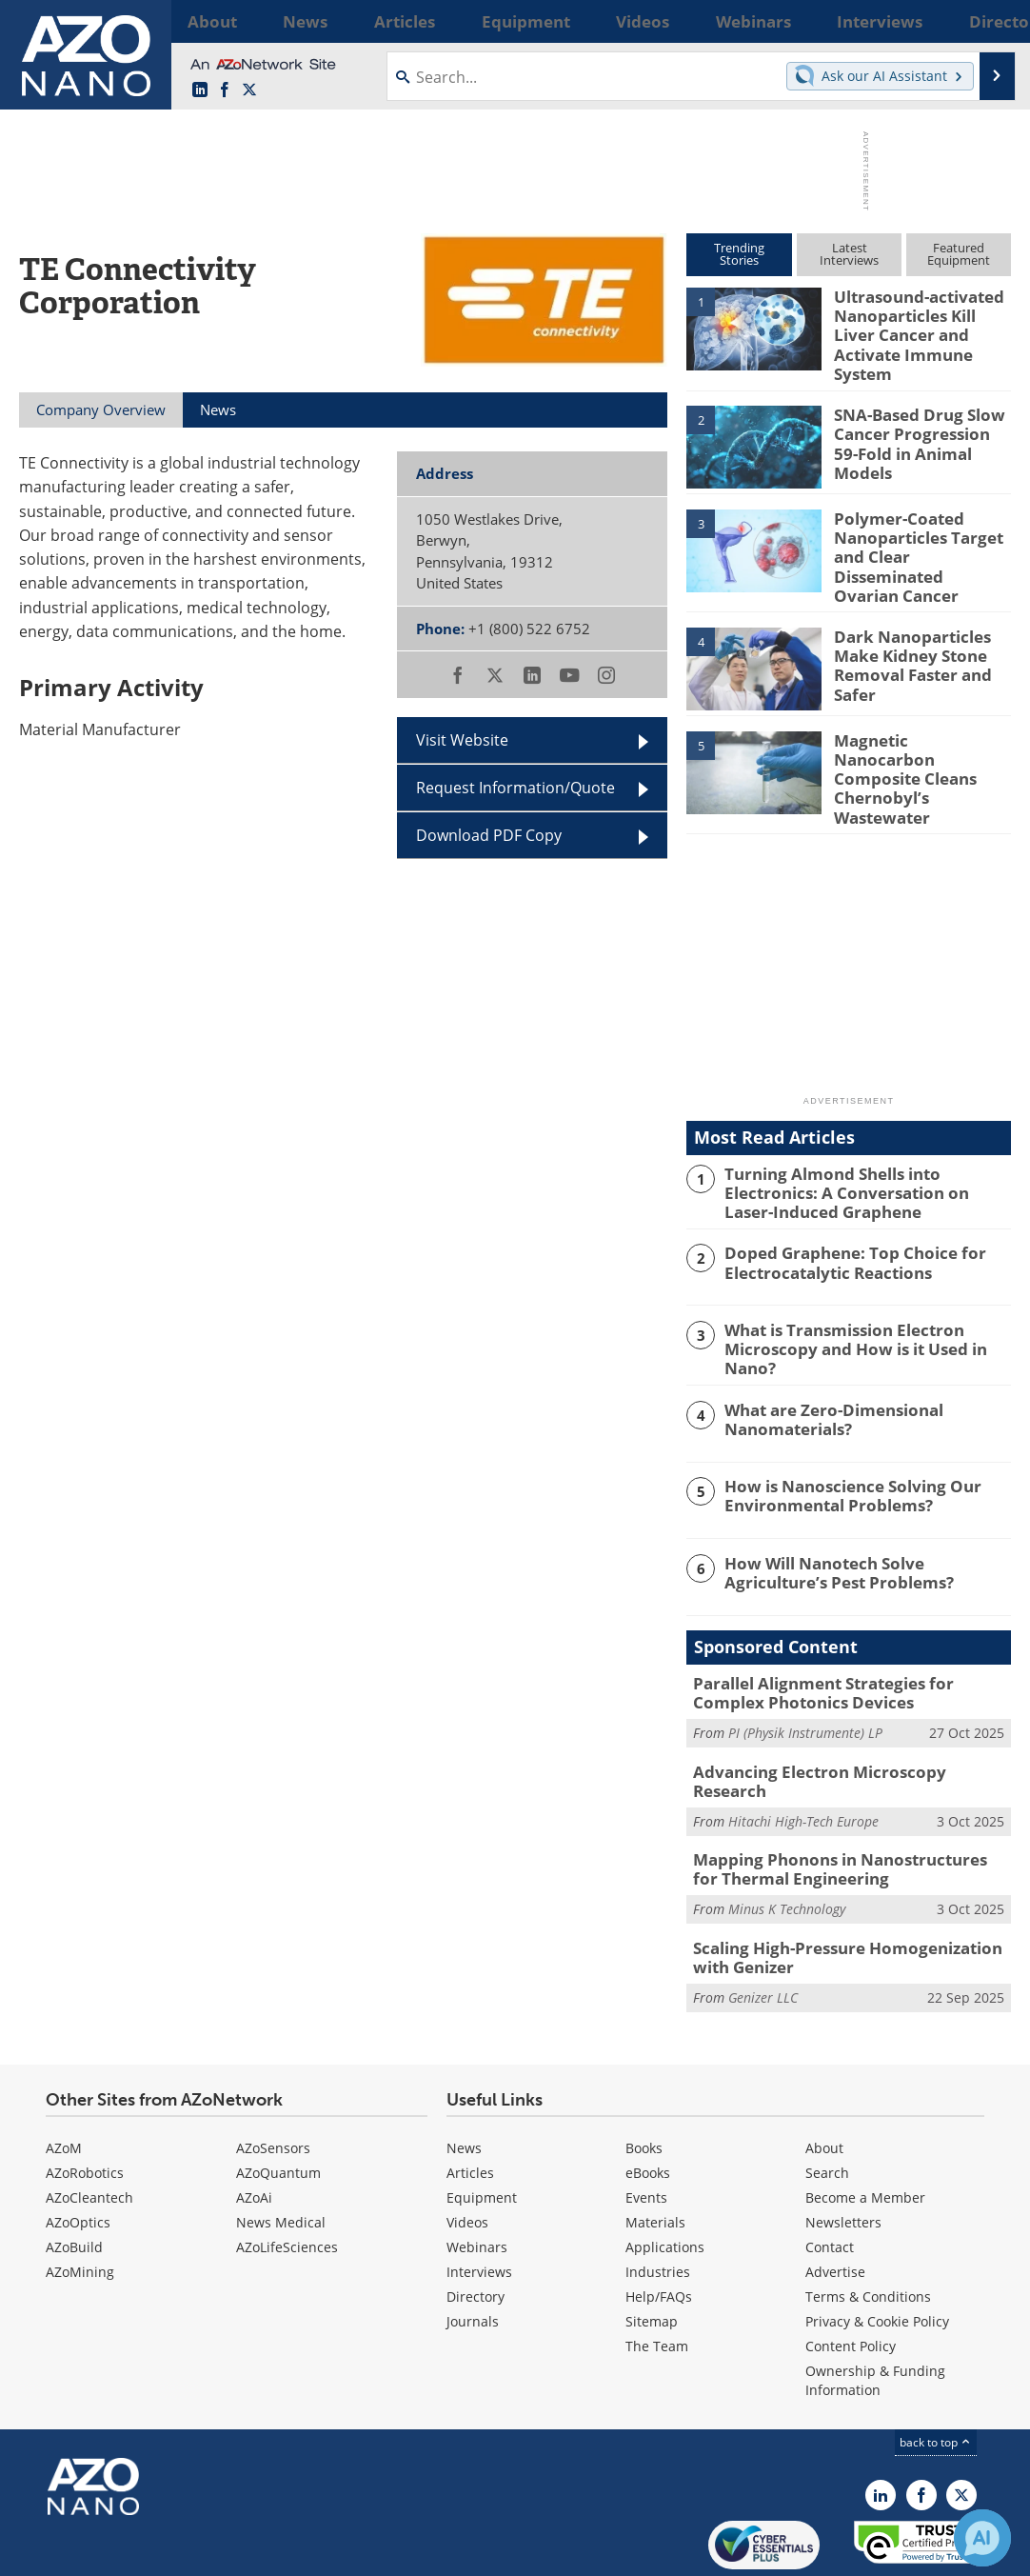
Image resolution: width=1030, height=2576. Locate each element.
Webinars (476, 2174)
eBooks (647, 2099)
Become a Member (865, 2124)
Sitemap (651, 2248)
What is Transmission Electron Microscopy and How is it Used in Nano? (866, 1291)
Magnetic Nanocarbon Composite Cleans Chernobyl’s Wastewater (922, 727)
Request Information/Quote (515, 787)
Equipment (481, 2124)
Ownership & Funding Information (875, 2307)
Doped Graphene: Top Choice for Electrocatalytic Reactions (841, 1214)
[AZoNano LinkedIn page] (200, 90)
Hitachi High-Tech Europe (803, 1746)
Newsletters (843, 2149)
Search (827, 2099)
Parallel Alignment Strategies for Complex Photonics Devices (844, 1642)
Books (644, 2075)
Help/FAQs (658, 2223)
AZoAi (254, 2124)
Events (646, 2124)
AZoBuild (74, 2174)
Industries (657, 2198)
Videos (467, 2149)
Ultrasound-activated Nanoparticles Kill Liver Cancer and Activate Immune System (918, 322)
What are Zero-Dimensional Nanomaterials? (823, 1367)
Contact (829, 2174)
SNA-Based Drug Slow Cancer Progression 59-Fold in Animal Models (915, 417)
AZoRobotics (85, 2099)
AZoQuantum (278, 2099)
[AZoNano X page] (249, 90)
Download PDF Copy (489, 835)
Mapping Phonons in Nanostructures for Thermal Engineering (836, 1803)
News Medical (281, 2149)
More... (986, 20)
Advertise (835, 2198)
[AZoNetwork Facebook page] (224, 90)
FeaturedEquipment (958, 254)
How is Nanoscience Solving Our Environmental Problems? (838, 1445)
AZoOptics (78, 2149)
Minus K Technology (786, 1839)
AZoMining (80, 2198)
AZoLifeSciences (287, 2174)
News (464, 2075)
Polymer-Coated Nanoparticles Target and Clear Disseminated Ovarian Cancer (920, 529)
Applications (664, 2174)
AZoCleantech (89, 2124)
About (824, 2075)
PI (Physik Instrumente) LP (805, 1679)
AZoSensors (273, 2075)
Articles (470, 2099)
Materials (655, 2149)
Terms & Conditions (868, 2223)
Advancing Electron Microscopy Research (840, 1717)
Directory (475, 2223)
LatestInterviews (849, 254)
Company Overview (101, 409)
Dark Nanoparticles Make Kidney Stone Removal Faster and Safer (905, 632)
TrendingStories (739, 254)
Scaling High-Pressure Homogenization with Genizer (848, 1886)
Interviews (479, 2198)
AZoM (64, 2075)
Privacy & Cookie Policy (877, 2248)
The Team (656, 2273)
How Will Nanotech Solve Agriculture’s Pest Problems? (862, 1522)
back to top (936, 2369)
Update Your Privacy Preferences (163, 2552)
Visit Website (462, 739)
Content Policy (850, 2273)
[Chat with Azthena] (982, 2537)
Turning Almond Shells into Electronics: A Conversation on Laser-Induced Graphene (865, 1146)
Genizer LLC (763, 1923)
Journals (472, 2248)
